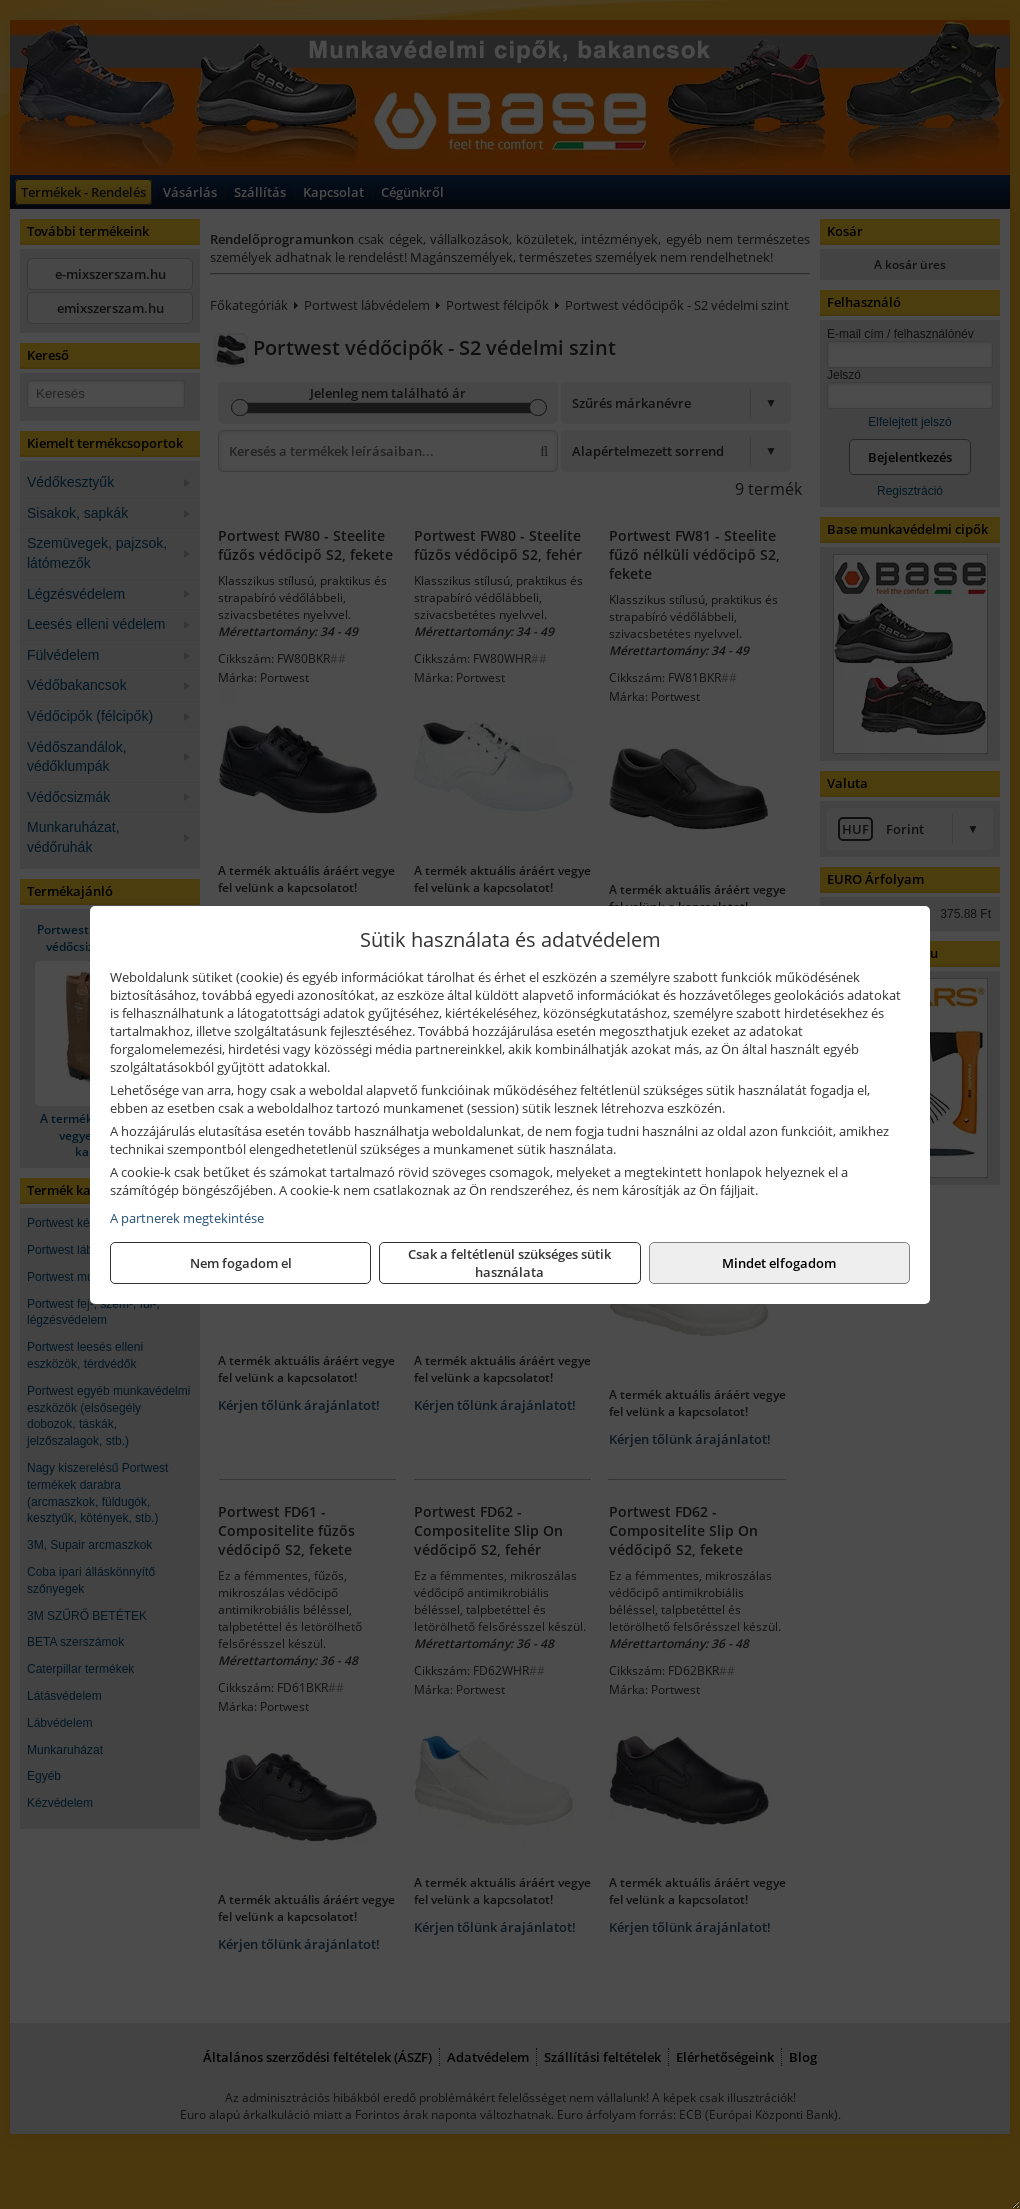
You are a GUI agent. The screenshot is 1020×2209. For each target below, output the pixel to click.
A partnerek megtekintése (187, 1218)
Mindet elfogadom (779, 1263)
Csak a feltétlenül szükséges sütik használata (509, 1263)
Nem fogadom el (241, 1263)
